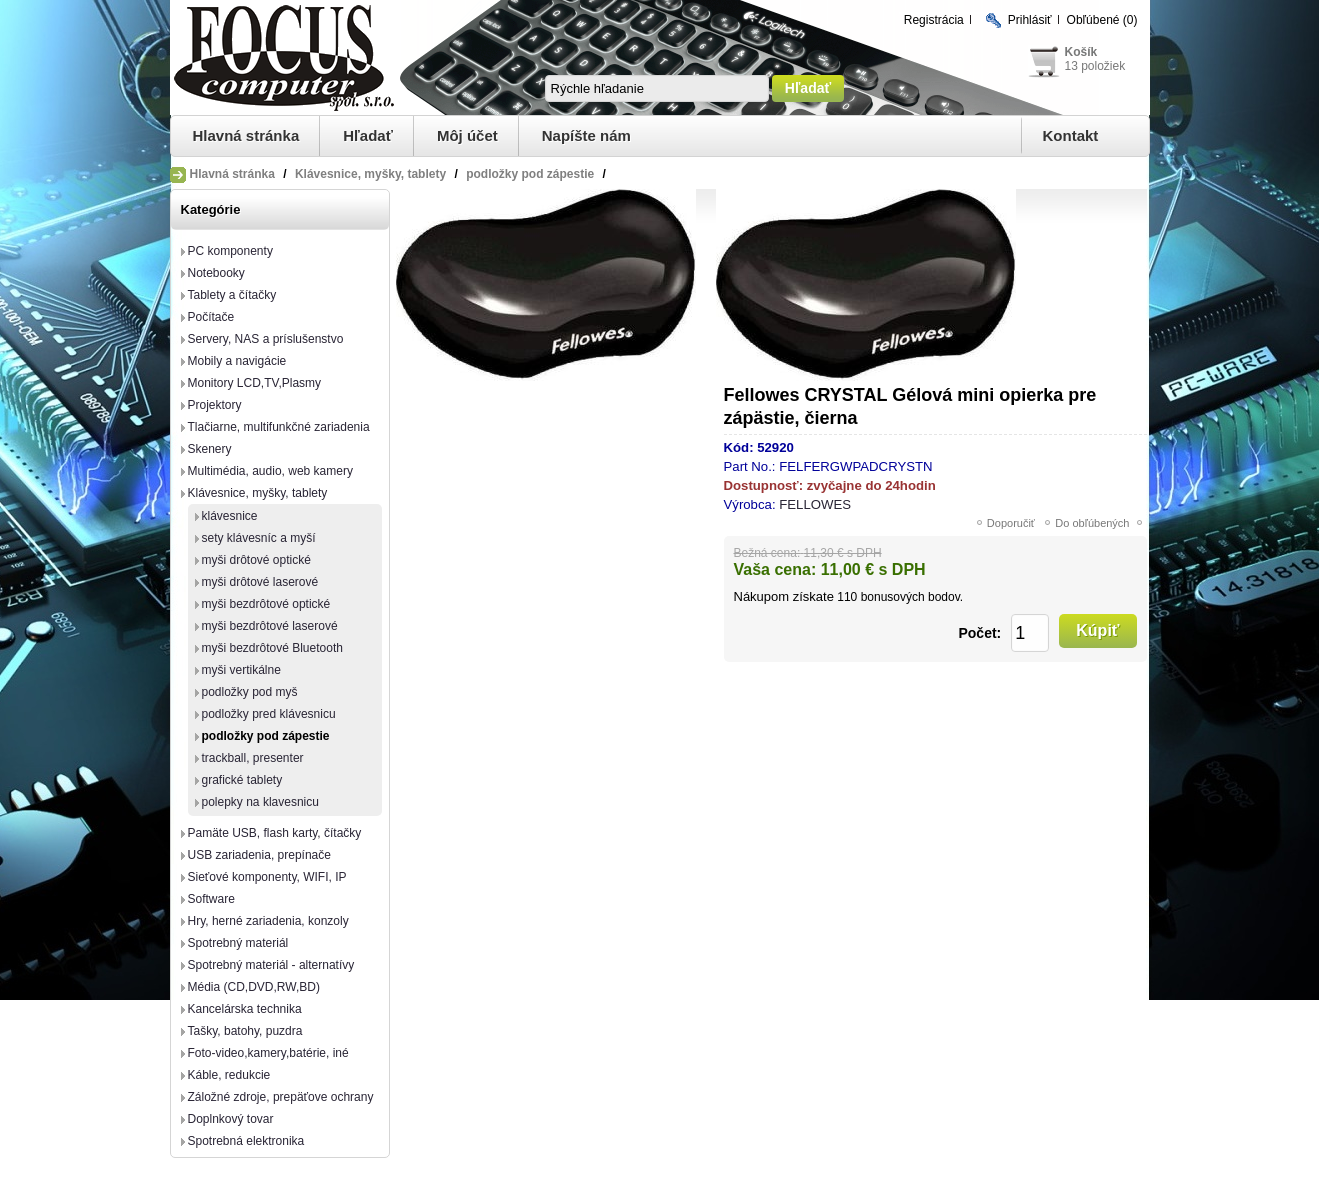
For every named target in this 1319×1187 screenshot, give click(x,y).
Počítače (211, 317)
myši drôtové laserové (260, 582)
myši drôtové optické (256, 560)
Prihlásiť (1030, 20)
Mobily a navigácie (237, 361)
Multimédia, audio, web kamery (270, 471)
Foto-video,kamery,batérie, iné (268, 1053)
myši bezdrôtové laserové (270, 626)
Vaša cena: (775, 569)
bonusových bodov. (912, 597)
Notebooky (216, 273)
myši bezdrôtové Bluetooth (272, 648)
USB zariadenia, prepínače (259, 855)
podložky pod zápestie (266, 736)
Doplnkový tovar (231, 1119)
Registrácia (934, 20)
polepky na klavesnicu (260, 802)
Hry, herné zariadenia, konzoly (268, 921)
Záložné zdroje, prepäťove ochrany (281, 1097)
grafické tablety (242, 780)
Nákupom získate (784, 596)
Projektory (215, 405)
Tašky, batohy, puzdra (245, 1031)
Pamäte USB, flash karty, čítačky (275, 833)
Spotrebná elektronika (246, 1141)
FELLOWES (815, 504)
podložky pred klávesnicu (269, 714)
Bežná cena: (767, 553)
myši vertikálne (241, 670)
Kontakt (1071, 135)
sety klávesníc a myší (259, 538)
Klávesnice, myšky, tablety (258, 493)
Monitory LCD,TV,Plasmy (255, 383)
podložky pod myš (250, 692)
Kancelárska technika (245, 1009)
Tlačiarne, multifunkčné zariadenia (279, 427)
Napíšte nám (586, 135)
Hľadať (368, 135)
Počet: (979, 633)
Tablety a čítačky (232, 295)
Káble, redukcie (229, 1075)
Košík (1081, 52)
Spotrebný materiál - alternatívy (271, 965)
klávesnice (230, 516)
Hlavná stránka (246, 135)
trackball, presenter (253, 758)
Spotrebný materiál (238, 943)
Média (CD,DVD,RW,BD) (254, 987)
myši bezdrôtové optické (266, 604)
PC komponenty (230, 251)
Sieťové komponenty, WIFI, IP (267, 877)
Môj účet (467, 135)
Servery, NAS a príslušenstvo (266, 339)
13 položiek (1095, 66)
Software (211, 899)
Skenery (210, 449)
